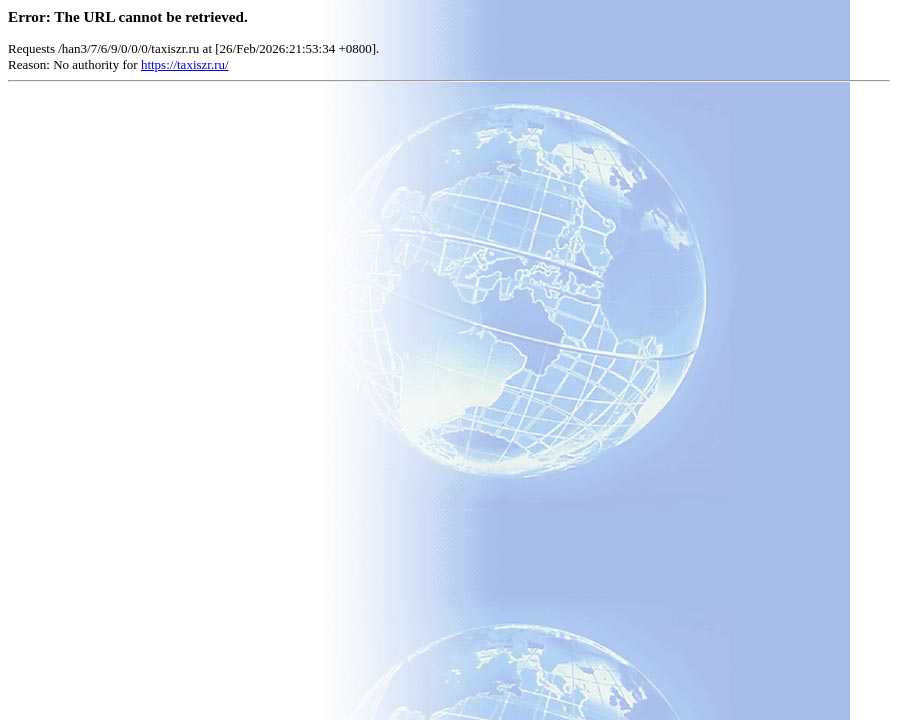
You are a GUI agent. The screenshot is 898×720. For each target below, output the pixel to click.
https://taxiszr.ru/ (185, 64)
